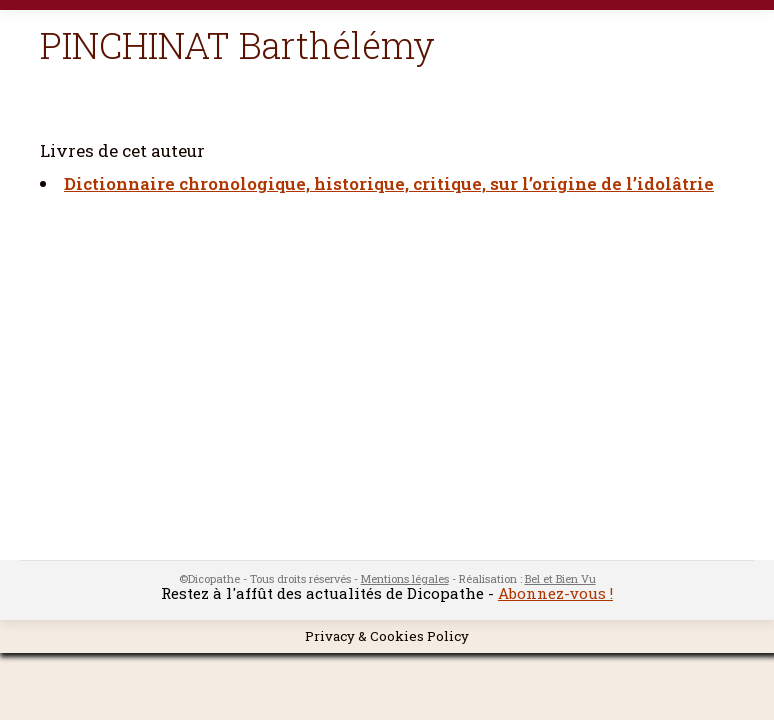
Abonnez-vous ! (555, 593)
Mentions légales (405, 578)
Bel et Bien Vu (560, 578)
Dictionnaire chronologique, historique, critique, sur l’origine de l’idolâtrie (389, 183)
